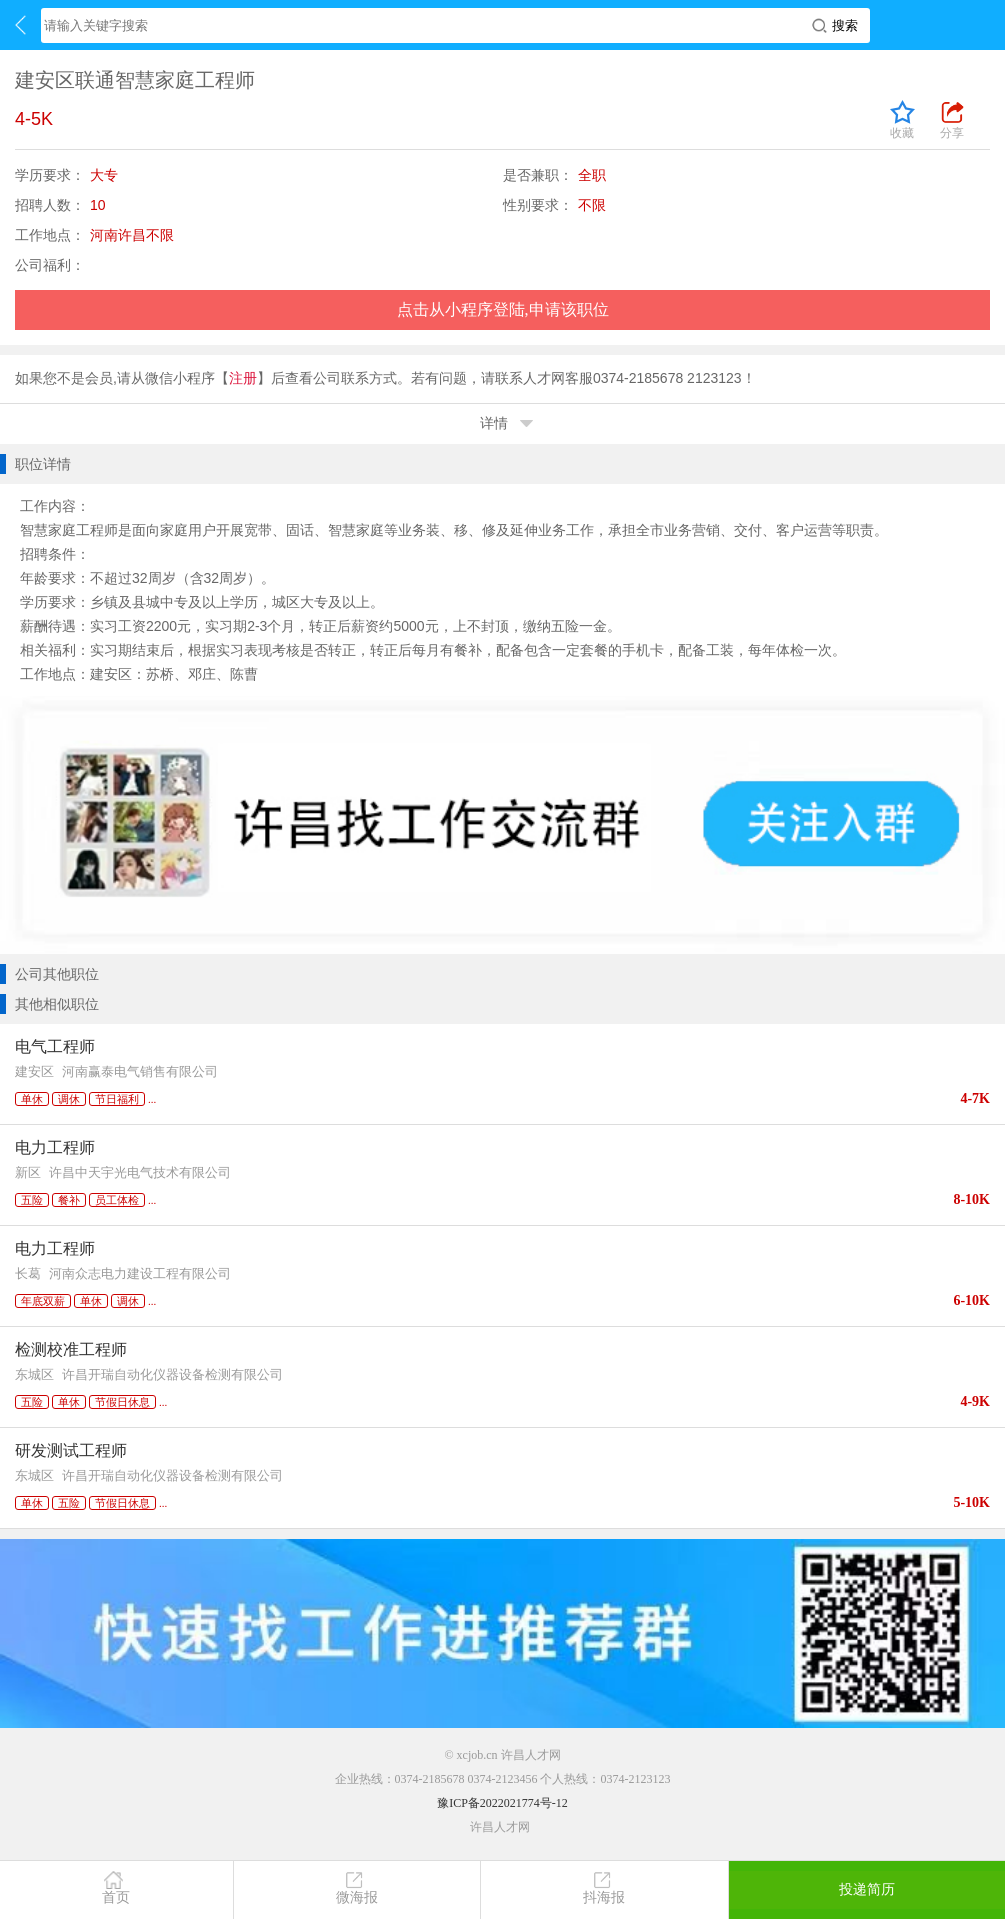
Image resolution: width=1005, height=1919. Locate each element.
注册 (243, 378)
